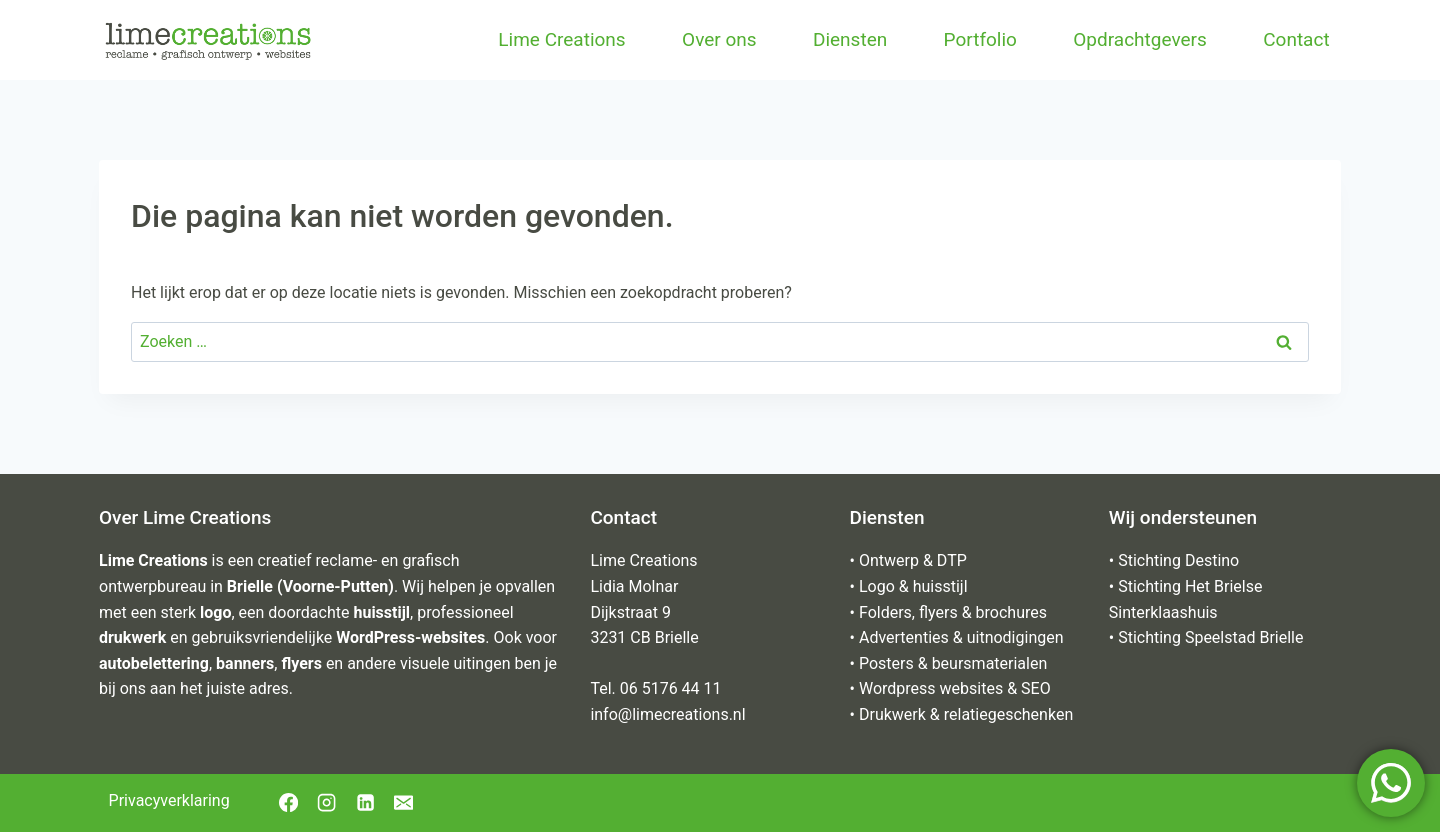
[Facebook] (288, 803)
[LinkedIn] (365, 803)
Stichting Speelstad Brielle (1210, 637)
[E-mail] (403, 803)
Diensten (850, 39)
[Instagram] (327, 803)
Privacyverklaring (169, 800)
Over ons (719, 39)
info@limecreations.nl (667, 714)
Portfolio (980, 39)
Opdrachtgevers (1140, 39)
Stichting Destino (1178, 560)
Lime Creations (561, 39)
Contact (1296, 39)
